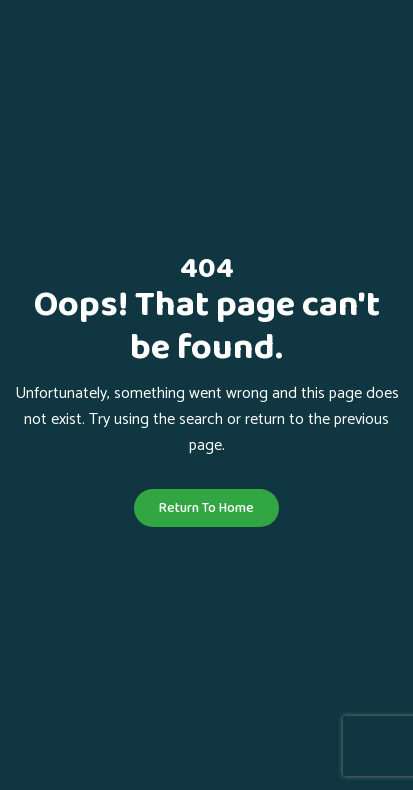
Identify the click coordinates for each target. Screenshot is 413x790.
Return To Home (206, 508)
